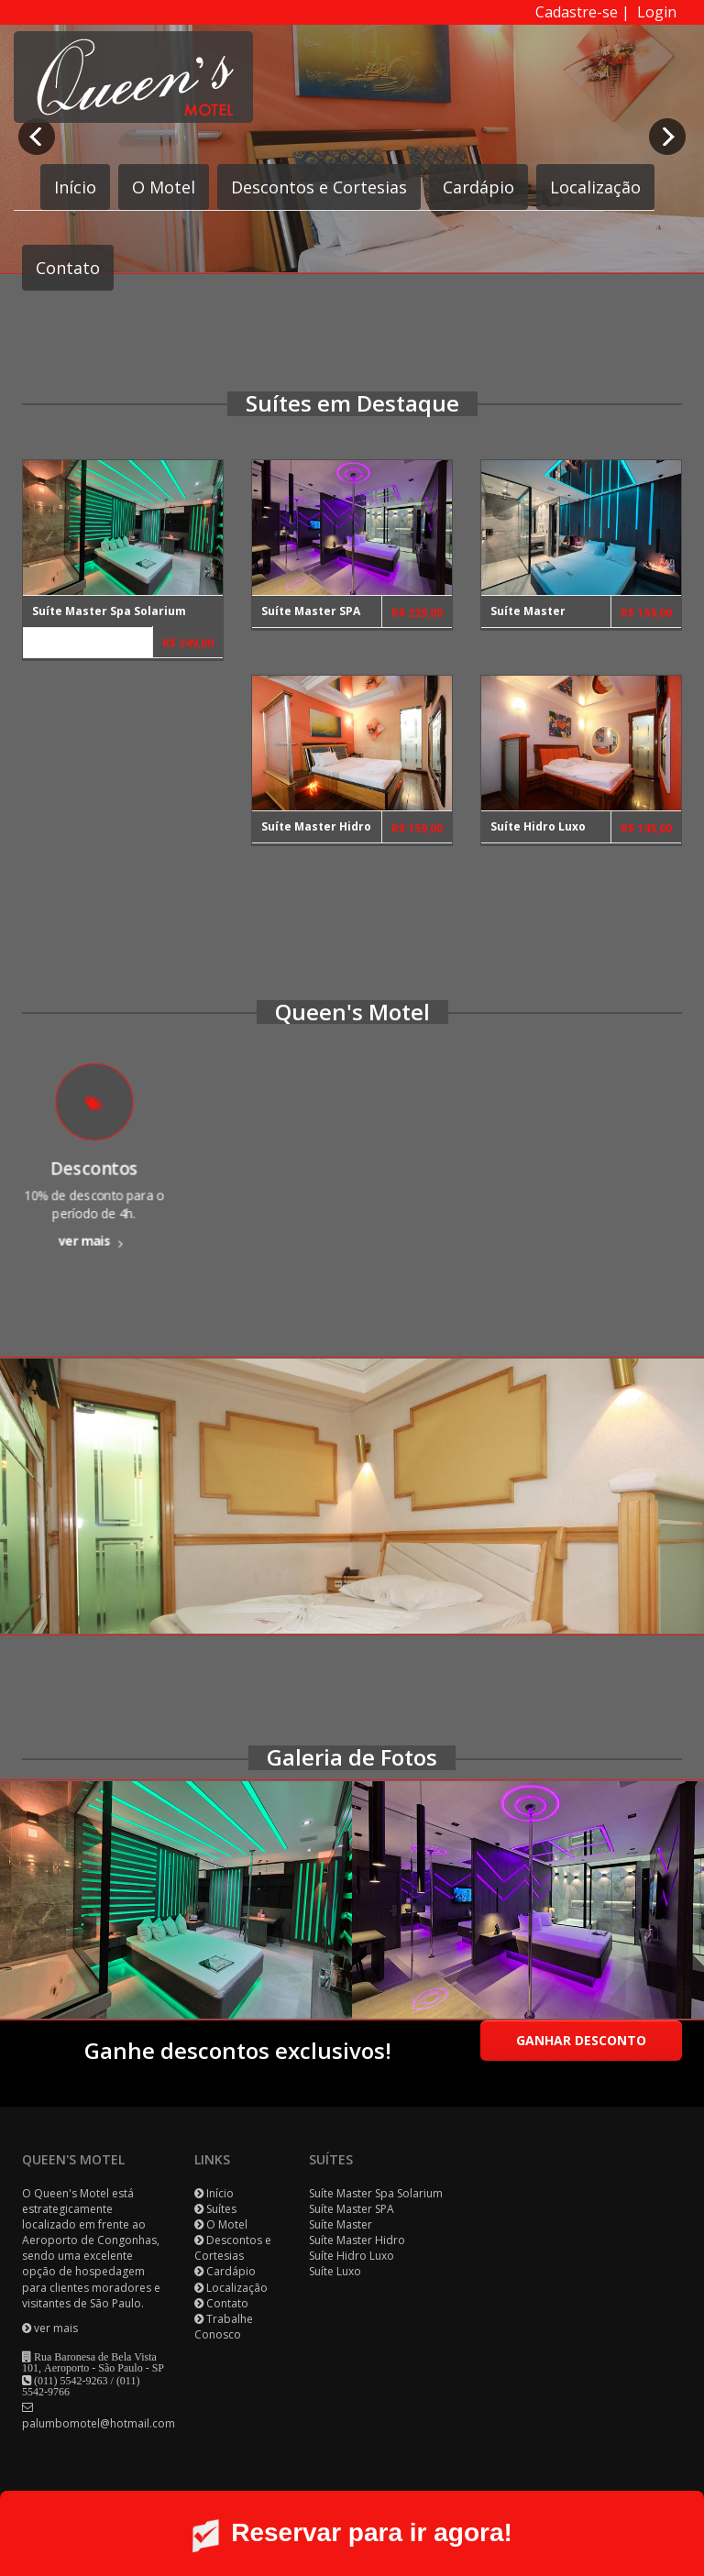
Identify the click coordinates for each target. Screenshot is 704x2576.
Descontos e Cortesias (319, 187)
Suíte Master (340, 2224)
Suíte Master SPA (351, 2209)
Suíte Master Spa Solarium (376, 2193)
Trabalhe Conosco (223, 2326)
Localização (595, 187)
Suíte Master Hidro (357, 2240)
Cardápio (478, 187)
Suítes (221, 2209)
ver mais (94, 1225)
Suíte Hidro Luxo (351, 2255)
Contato (68, 268)
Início (75, 187)
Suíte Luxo (335, 2271)
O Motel (163, 187)
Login (656, 12)
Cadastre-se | (586, 12)
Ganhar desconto (581, 2040)
